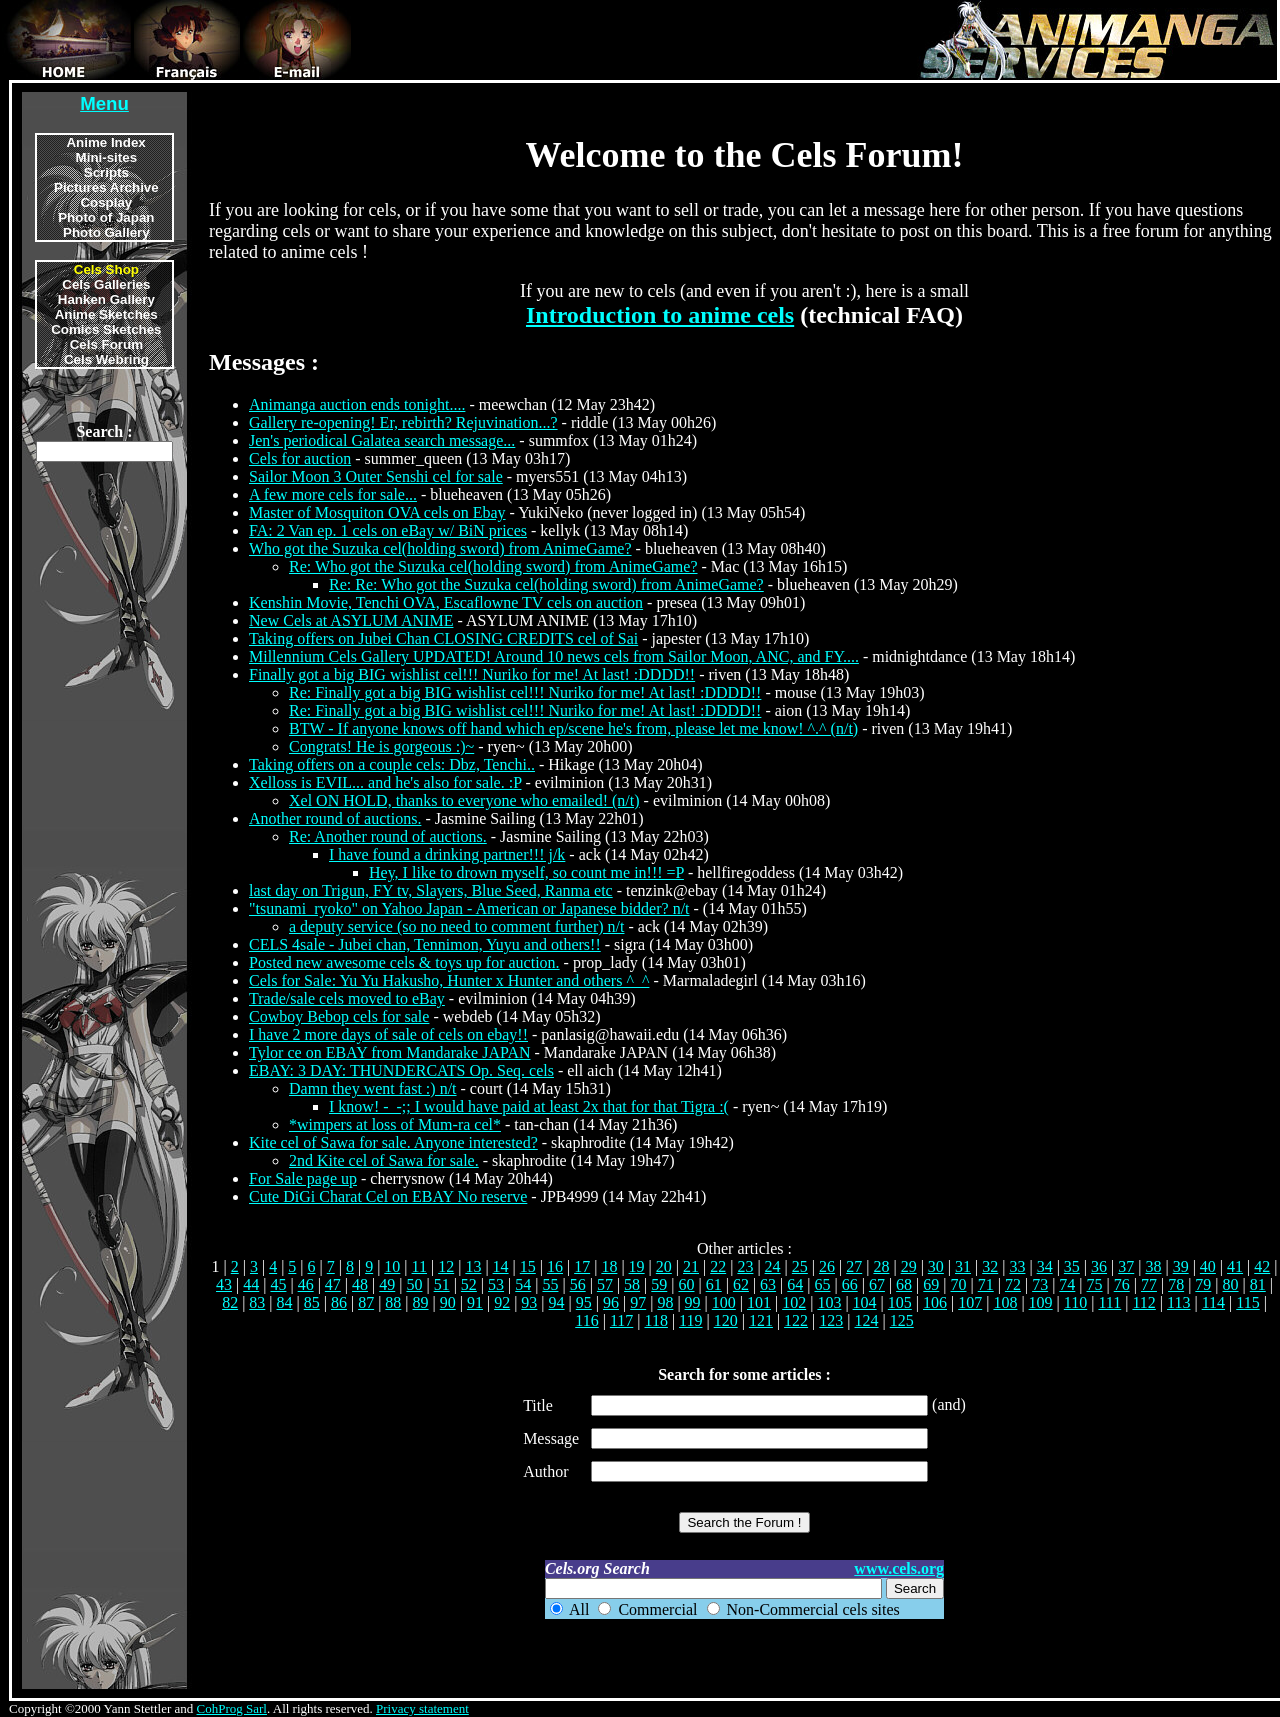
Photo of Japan (106, 217)
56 (578, 1284)
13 (473, 1266)
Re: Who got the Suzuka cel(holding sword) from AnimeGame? (493, 566)
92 (502, 1302)
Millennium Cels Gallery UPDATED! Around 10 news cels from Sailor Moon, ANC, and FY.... (554, 656)
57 (605, 1284)
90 (448, 1302)
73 (1040, 1284)
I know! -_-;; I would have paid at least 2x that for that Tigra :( (529, 1106)
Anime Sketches (106, 314)
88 (393, 1302)
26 (827, 1266)
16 (555, 1266)
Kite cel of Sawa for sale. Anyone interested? (393, 1142)
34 (1045, 1266)
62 (741, 1284)
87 (366, 1302)
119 (690, 1320)
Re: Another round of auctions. (388, 836)
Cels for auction (300, 458)
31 (963, 1266)
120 (726, 1320)
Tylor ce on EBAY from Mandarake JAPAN (390, 1052)
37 (1126, 1266)
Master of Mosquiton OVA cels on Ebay (377, 512)
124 (867, 1320)
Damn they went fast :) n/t (373, 1088)
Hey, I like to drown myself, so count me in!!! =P (526, 872)
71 (986, 1284)
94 (557, 1302)
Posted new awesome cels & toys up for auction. (404, 962)
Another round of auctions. (335, 818)
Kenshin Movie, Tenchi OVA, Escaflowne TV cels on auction (446, 602)
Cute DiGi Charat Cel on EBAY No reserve (388, 1196)
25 (800, 1266)
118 (655, 1320)
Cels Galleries (106, 284)
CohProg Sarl (232, 1708)
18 (609, 1266)
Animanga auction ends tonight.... (357, 404)
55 (550, 1284)
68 (904, 1284)
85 (312, 1302)
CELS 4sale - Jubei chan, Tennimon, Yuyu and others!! (425, 944)
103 (829, 1302)
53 (496, 1284)
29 (909, 1266)
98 (665, 1302)
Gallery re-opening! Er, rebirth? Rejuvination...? (403, 422)
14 (501, 1266)
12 (446, 1266)
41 (1235, 1266)
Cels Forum (106, 344)
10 (392, 1266)
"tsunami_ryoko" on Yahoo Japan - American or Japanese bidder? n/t (469, 908)
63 (768, 1284)
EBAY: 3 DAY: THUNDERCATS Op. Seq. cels (401, 1070)
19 (637, 1266)
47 (333, 1284)
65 (823, 1284)
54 (523, 1284)
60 (686, 1284)
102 (794, 1302)
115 (1247, 1302)
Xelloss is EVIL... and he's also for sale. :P (385, 782)
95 (584, 1302)
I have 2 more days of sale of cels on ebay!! (388, 1034)
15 (528, 1266)
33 (1017, 1266)
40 (1208, 1266)
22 (718, 1266)
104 (865, 1302)
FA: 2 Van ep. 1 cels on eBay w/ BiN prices (388, 530)
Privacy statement (422, 1708)
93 (529, 1302)
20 (664, 1266)
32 (990, 1266)
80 (1231, 1284)
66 (850, 1284)
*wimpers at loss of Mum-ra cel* (395, 1124)
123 (831, 1320)
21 (691, 1266)
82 (230, 1302)
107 (970, 1302)
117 (621, 1320)
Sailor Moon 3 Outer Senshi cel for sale (376, 476)
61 (714, 1284)
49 (387, 1284)
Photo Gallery (106, 232)
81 (1258, 1284)
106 (935, 1302)
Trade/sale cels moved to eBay (347, 998)
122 (796, 1320)
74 (1067, 1284)
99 (693, 1302)
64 (795, 1284)
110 (1075, 1302)
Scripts (106, 172)
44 (251, 1284)
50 (414, 1284)
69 (931, 1284)
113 (1178, 1302)
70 (959, 1284)
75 (1095, 1284)
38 (1153, 1266)
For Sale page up (303, 1178)
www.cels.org (899, 1568)
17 (582, 1266)
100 (724, 1302)
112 (1143, 1302)
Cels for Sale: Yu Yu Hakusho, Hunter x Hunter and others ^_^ (449, 980)
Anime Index (105, 142)
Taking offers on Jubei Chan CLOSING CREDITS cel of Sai (443, 638)
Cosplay (106, 202)
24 (773, 1266)
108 (1005, 1302)
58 (632, 1284)
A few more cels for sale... (333, 494)
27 (854, 1266)
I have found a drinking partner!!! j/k (447, 854)
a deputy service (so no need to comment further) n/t (456, 926)
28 (881, 1266)
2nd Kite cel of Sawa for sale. (384, 1160)
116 (586, 1320)
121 (761, 1320)
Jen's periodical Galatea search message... (382, 440)
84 (285, 1302)
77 (1149, 1284)
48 (360, 1284)
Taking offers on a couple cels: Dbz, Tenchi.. (392, 764)
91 (475, 1302)
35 (1072, 1266)
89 (421, 1302)
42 (1262, 1266)
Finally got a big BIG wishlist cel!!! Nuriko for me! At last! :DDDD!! (472, 674)
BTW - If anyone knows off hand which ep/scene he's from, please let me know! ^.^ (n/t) (573, 728)
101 (759, 1302)
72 (1013, 1284)
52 (469, 1284)
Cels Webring (106, 359)
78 (1176, 1284)
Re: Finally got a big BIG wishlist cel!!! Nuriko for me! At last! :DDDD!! (525, 692)
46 (306, 1284)
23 (745, 1266)
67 (877, 1284)
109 (1041, 1302)
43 (224, 1284)
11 (419, 1266)
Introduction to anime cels (660, 315)
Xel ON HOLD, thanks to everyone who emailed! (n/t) (464, 800)
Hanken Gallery (106, 299)
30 (936, 1266)
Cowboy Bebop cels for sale (339, 1016)
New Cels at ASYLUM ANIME (351, 620)
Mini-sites (106, 157)
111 (1109, 1302)
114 (1213, 1302)
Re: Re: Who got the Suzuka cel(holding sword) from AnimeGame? (546, 584)
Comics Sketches (106, 329)
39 (1181, 1266)
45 (278, 1284)
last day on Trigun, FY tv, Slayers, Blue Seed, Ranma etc (431, 890)
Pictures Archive (106, 187)
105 (900, 1302)
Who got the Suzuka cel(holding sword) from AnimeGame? (440, 548)
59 (659, 1284)
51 (442, 1284)
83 (257, 1302)
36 (1099, 1266)
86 (339, 1302)
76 (1122, 1284)
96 (611, 1302)
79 (1203, 1284)
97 (638, 1302)
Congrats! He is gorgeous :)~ (381, 746)
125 (902, 1320)
